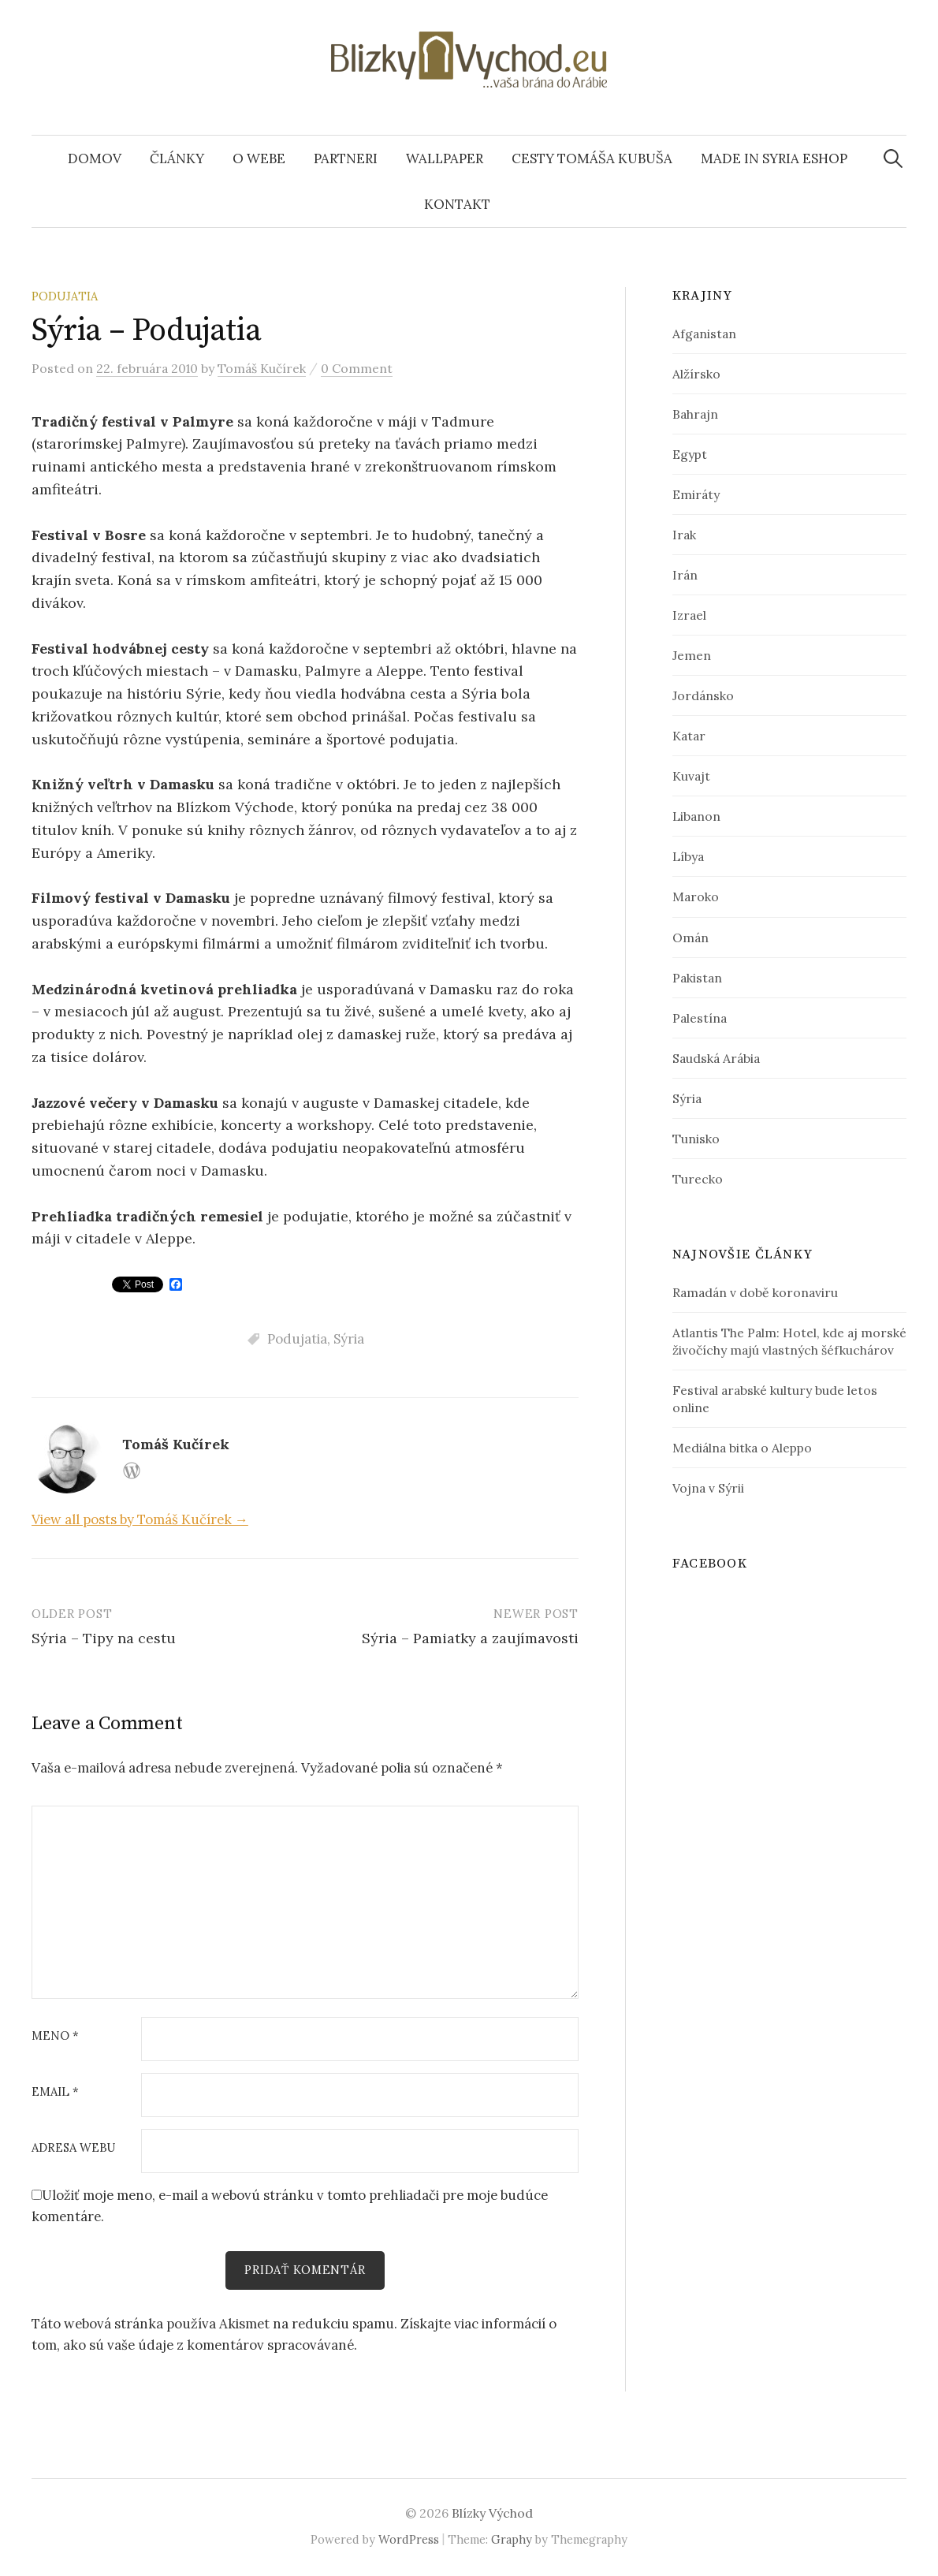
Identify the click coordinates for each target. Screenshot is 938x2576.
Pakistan (697, 978)
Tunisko (696, 1138)
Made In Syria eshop (774, 158)
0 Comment (357, 368)
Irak (684, 534)
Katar (688, 736)
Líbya (688, 856)
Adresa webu (73, 2148)
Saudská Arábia (716, 1058)
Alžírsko (696, 374)
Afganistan (704, 333)
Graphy (511, 2540)
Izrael (689, 615)
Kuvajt (691, 776)
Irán (685, 575)
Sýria (348, 1339)
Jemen (691, 655)
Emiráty (696, 494)
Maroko (695, 896)
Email (55, 2092)
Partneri (346, 158)
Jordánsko (703, 695)
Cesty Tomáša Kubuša (592, 158)
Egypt (689, 454)
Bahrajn (695, 414)
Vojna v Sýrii (708, 1488)
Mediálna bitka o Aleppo (742, 1448)
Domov (94, 158)
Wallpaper (444, 158)
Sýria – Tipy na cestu (104, 1638)
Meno (55, 2036)
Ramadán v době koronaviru (755, 1292)
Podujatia (65, 296)
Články (177, 158)
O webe (259, 158)
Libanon (696, 816)
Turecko (697, 1179)
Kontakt (457, 204)
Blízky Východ (492, 2514)
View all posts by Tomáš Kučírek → (140, 1519)
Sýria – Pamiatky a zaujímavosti (470, 1638)
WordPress (408, 2540)
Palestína (699, 1018)
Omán (690, 937)
